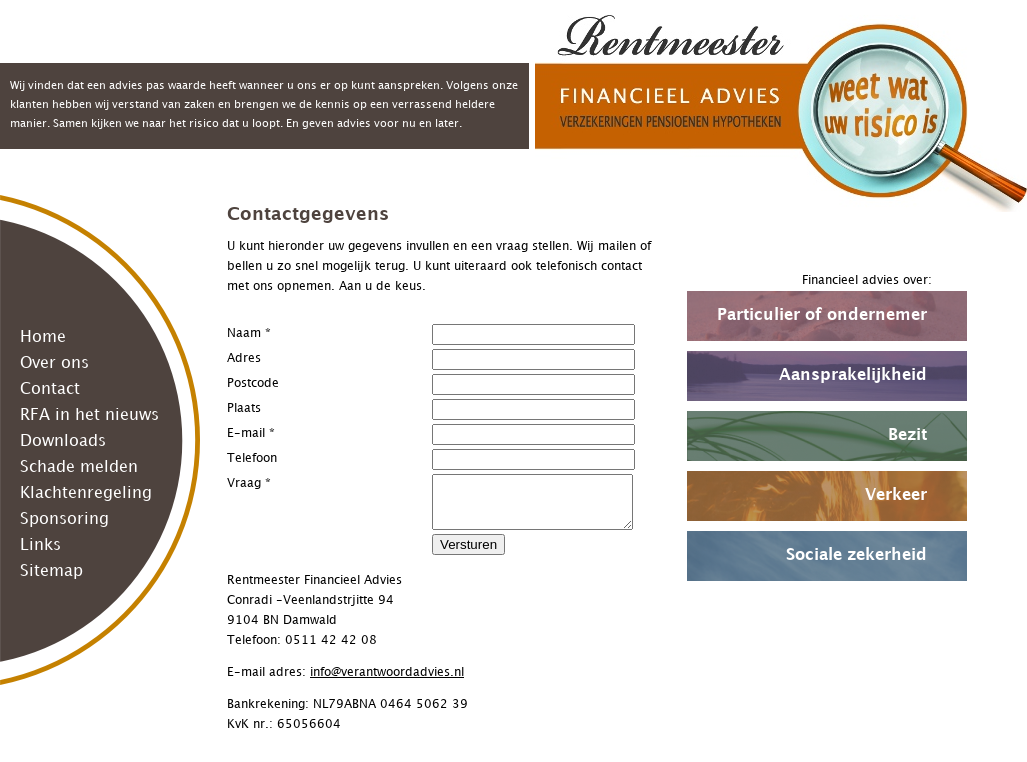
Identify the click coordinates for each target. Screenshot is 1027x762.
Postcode (253, 383)
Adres (244, 358)
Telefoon (252, 458)
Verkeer (896, 495)
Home (43, 337)
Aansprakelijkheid (853, 375)
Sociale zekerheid (856, 555)
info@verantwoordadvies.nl (387, 672)
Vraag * (249, 483)
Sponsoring (64, 519)
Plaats (244, 408)
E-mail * (251, 433)
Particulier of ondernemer (822, 315)
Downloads (63, 441)
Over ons (54, 363)
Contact (50, 389)
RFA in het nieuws (89, 415)
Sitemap (51, 571)
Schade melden (79, 467)
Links (40, 545)
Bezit (907, 435)
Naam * (249, 333)
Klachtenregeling (86, 493)
